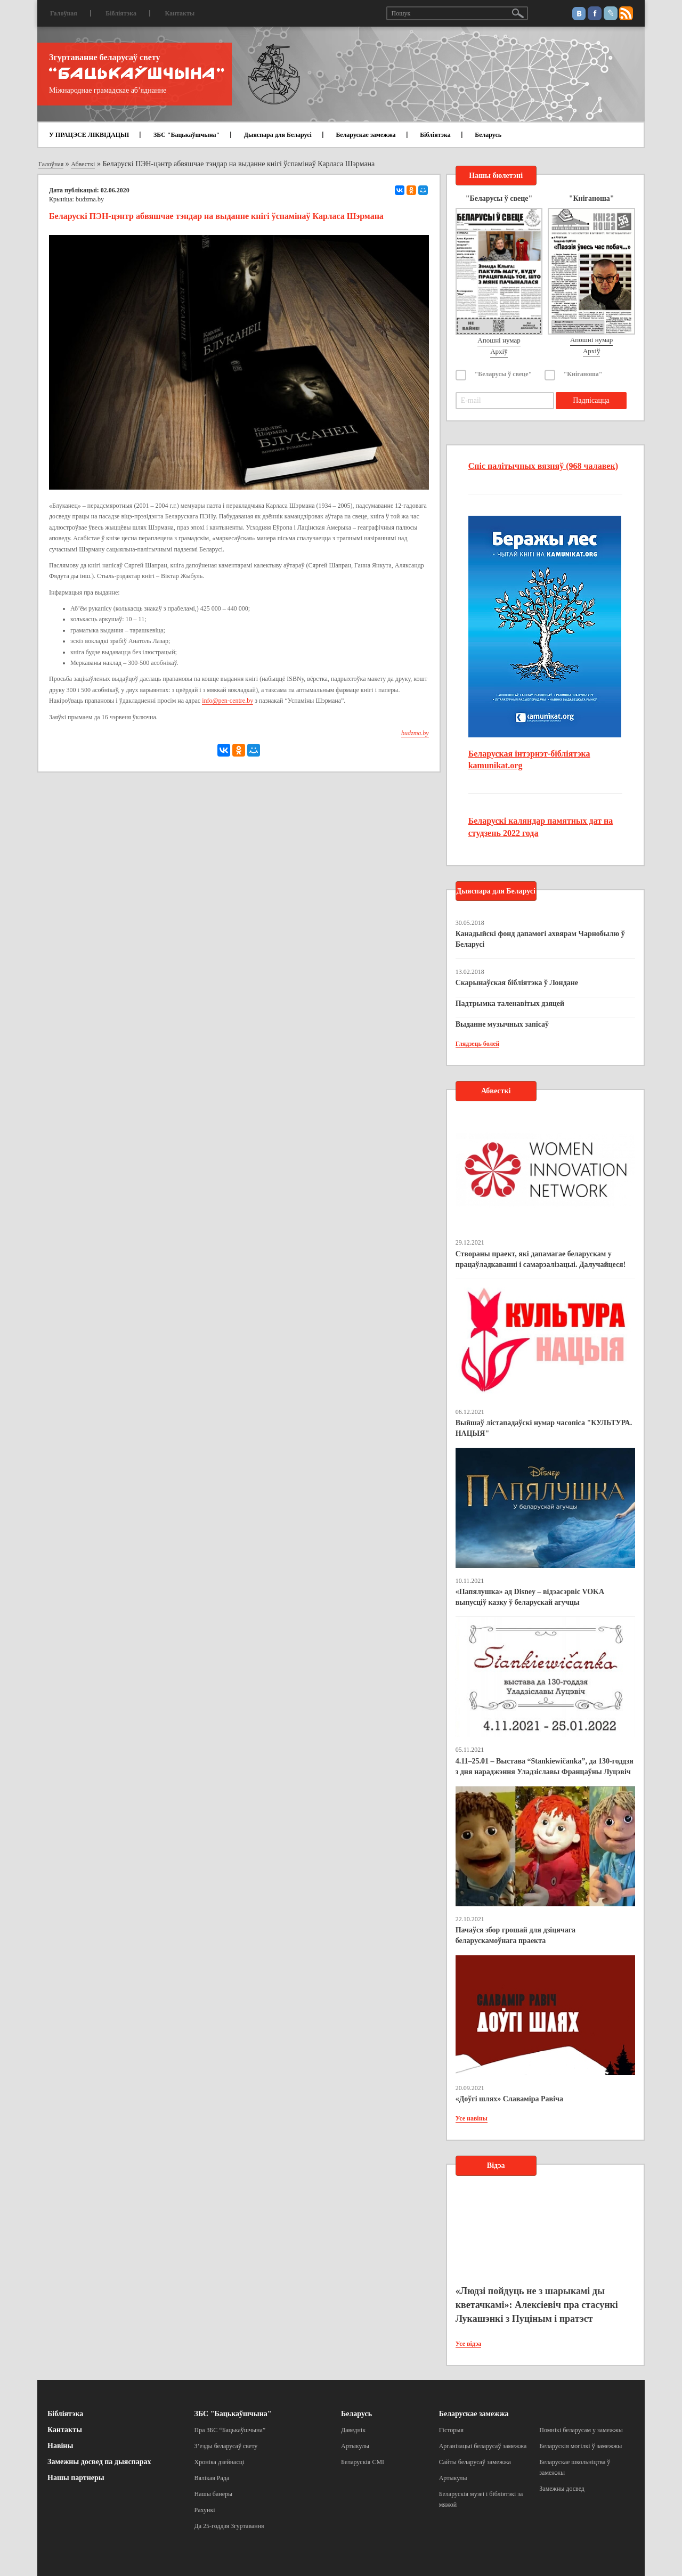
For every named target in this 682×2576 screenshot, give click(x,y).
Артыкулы (355, 2446)
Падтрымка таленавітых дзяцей (510, 1003)
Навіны (60, 2446)
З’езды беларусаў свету (226, 2446)
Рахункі (204, 2510)
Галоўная (63, 13)
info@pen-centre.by (227, 700)
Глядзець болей (478, 1043)
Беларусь (488, 135)
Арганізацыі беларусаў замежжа (483, 2446)
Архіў (499, 351)
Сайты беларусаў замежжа (475, 2462)
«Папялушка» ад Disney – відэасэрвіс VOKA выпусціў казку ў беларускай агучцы (530, 1597)
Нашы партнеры (75, 2478)
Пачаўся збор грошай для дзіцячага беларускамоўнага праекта (515, 1935)
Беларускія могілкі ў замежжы (580, 2446)
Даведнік (353, 2430)
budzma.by (90, 199)
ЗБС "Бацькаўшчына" (186, 135)
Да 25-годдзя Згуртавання (229, 2526)
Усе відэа (469, 2343)
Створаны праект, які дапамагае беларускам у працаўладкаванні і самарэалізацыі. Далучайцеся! (541, 1259)
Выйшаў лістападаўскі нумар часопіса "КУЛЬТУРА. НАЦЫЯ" (544, 1428)
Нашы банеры (213, 2494)
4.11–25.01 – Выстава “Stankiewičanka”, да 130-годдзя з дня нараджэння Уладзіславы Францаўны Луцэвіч (545, 1766)
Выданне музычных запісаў (502, 1024)
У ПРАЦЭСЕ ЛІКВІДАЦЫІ (89, 135)
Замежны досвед (561, 2488)
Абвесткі (83, 164)
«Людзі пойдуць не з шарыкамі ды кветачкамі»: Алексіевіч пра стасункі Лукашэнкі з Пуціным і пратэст (537, 2304)
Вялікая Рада (212, 2478)
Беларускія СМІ (362, 2462)
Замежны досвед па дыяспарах (99, 2462)
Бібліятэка (120, 13)
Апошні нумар (498, 340)
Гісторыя (451, 2430)
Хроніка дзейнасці (219, 2462)
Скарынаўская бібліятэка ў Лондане (517, 983)
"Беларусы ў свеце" (503, 374)
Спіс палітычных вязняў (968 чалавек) (543, 465)
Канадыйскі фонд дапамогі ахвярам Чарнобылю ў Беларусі (540, 939)
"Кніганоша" (583, 374)
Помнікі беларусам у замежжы (580, 2430)
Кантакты (179, 13)
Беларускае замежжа (365, 135)
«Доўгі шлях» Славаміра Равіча (509, 2099)
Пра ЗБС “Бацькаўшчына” (230, 2430)
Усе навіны (472, 2118)
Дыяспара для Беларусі (278, 135)
